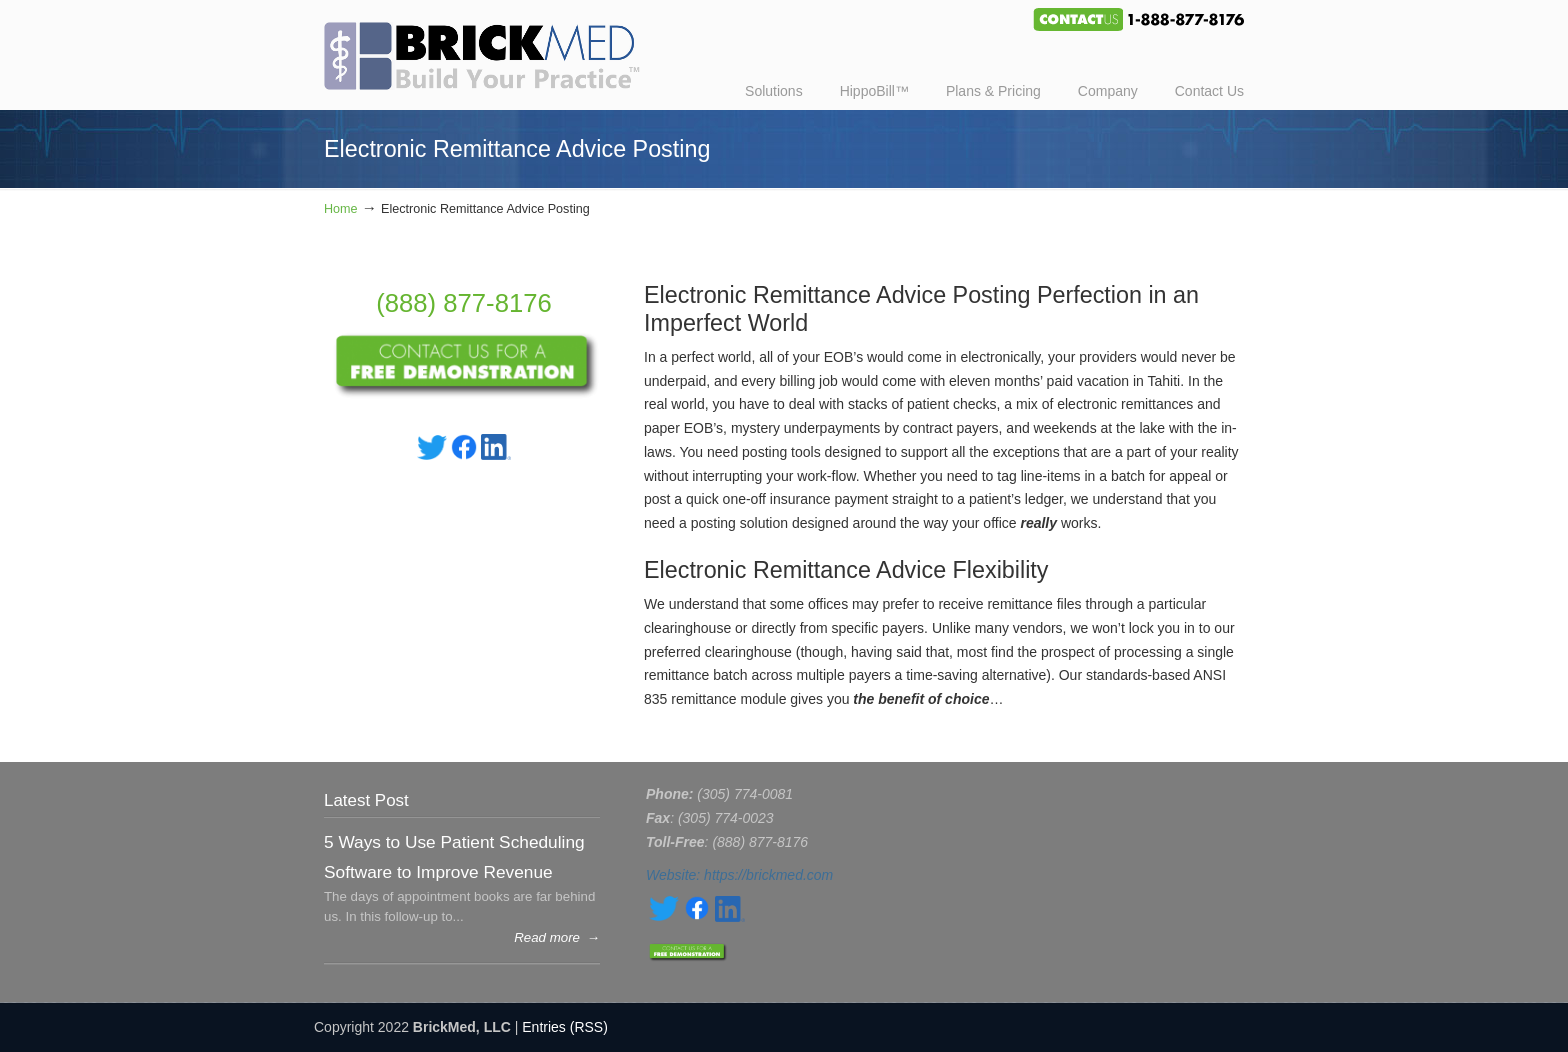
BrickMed (492, 48)
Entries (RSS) (565, 1027)
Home (341, 209)
